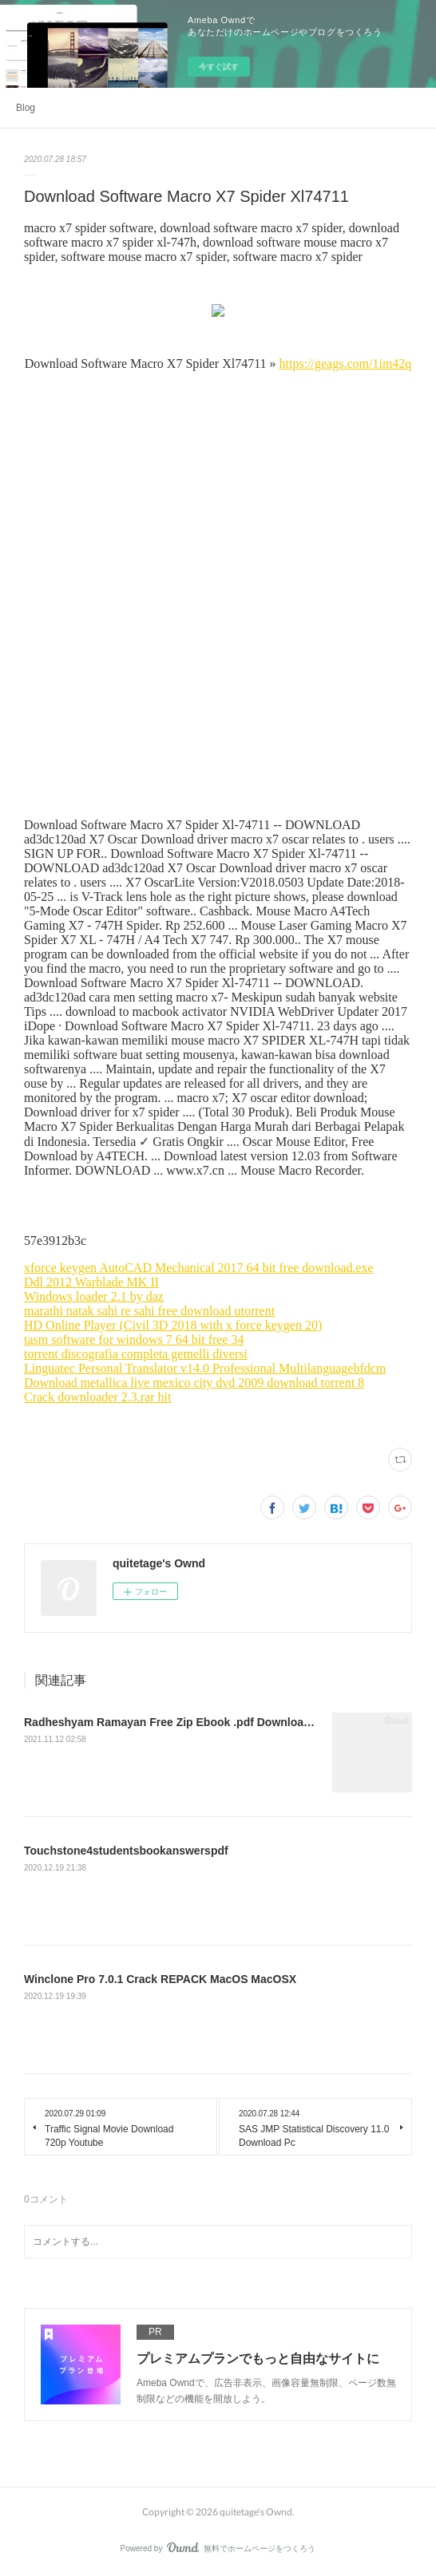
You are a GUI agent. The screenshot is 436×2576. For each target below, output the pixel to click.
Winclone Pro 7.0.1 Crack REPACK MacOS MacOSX (160, 1979)
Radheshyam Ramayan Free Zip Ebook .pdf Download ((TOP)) (187, 1722)
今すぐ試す (219, 66)
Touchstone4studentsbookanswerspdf (126, 1850)
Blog (25, 107)
